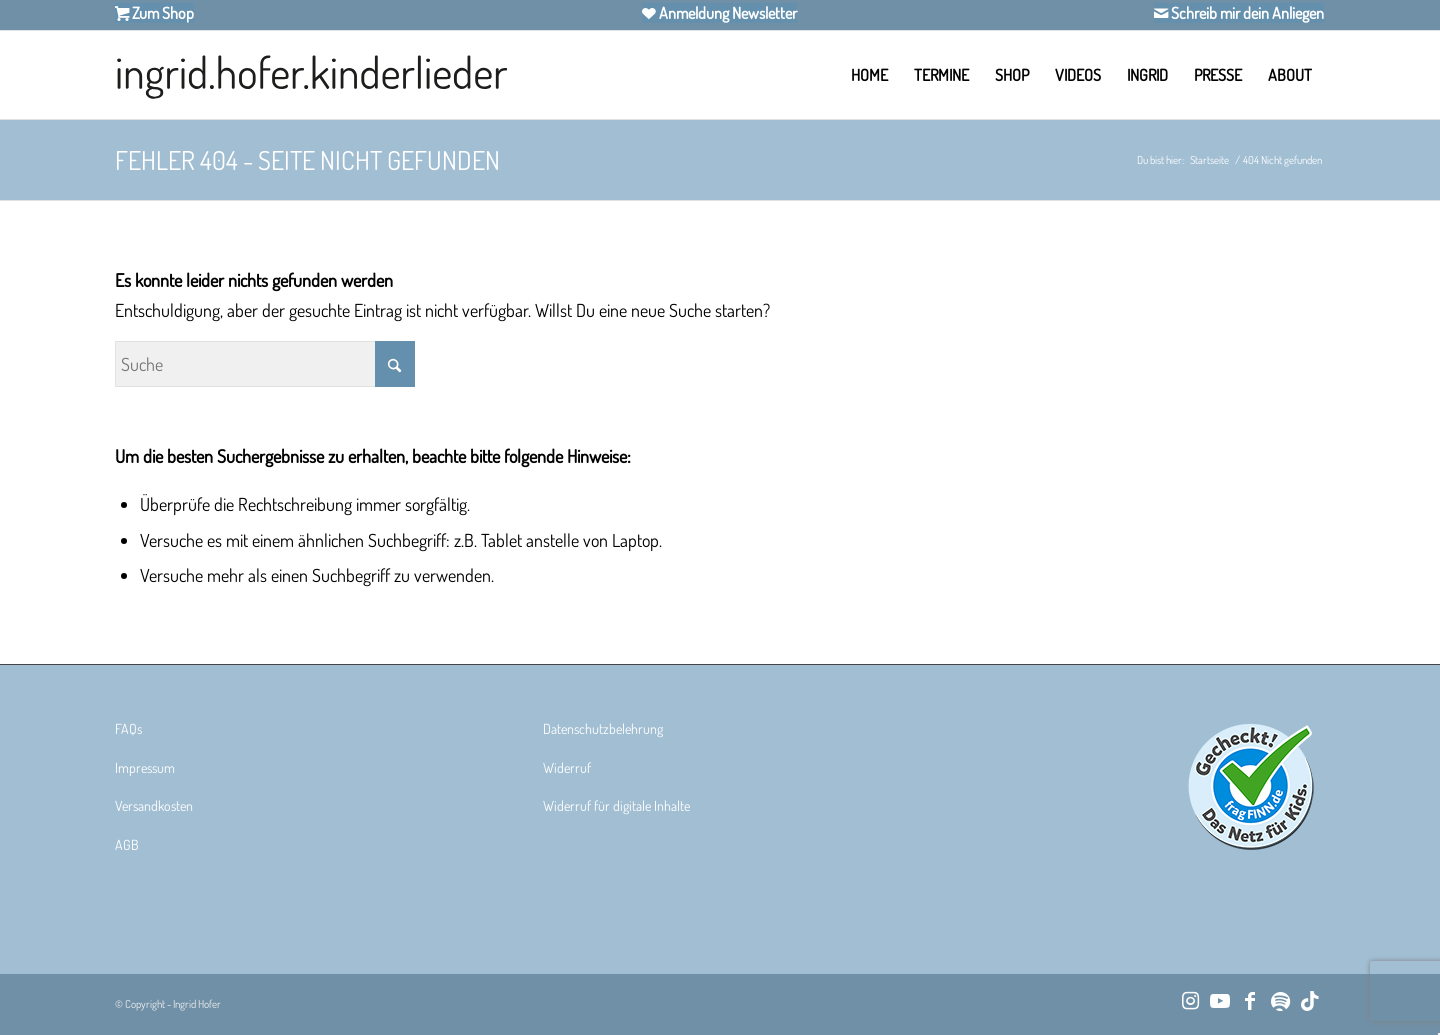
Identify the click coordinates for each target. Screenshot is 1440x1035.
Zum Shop (161, 13)
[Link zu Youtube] (1220, 1000)
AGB (127, 844)
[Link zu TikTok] (1310, 1000)
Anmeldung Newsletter (726, 13)
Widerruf (567, 767)
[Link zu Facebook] (1250, 1000)
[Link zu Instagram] (1190, 1000)
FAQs (128, 728)
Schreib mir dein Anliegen (1246, 13)
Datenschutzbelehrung (603, 728)
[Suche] (265, 364)
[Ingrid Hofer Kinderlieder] (311, 75)
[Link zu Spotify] (1280, 1000)
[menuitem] (869, 75)
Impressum (145, 767)
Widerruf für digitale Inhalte (616, 805)
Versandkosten (154, 805)
